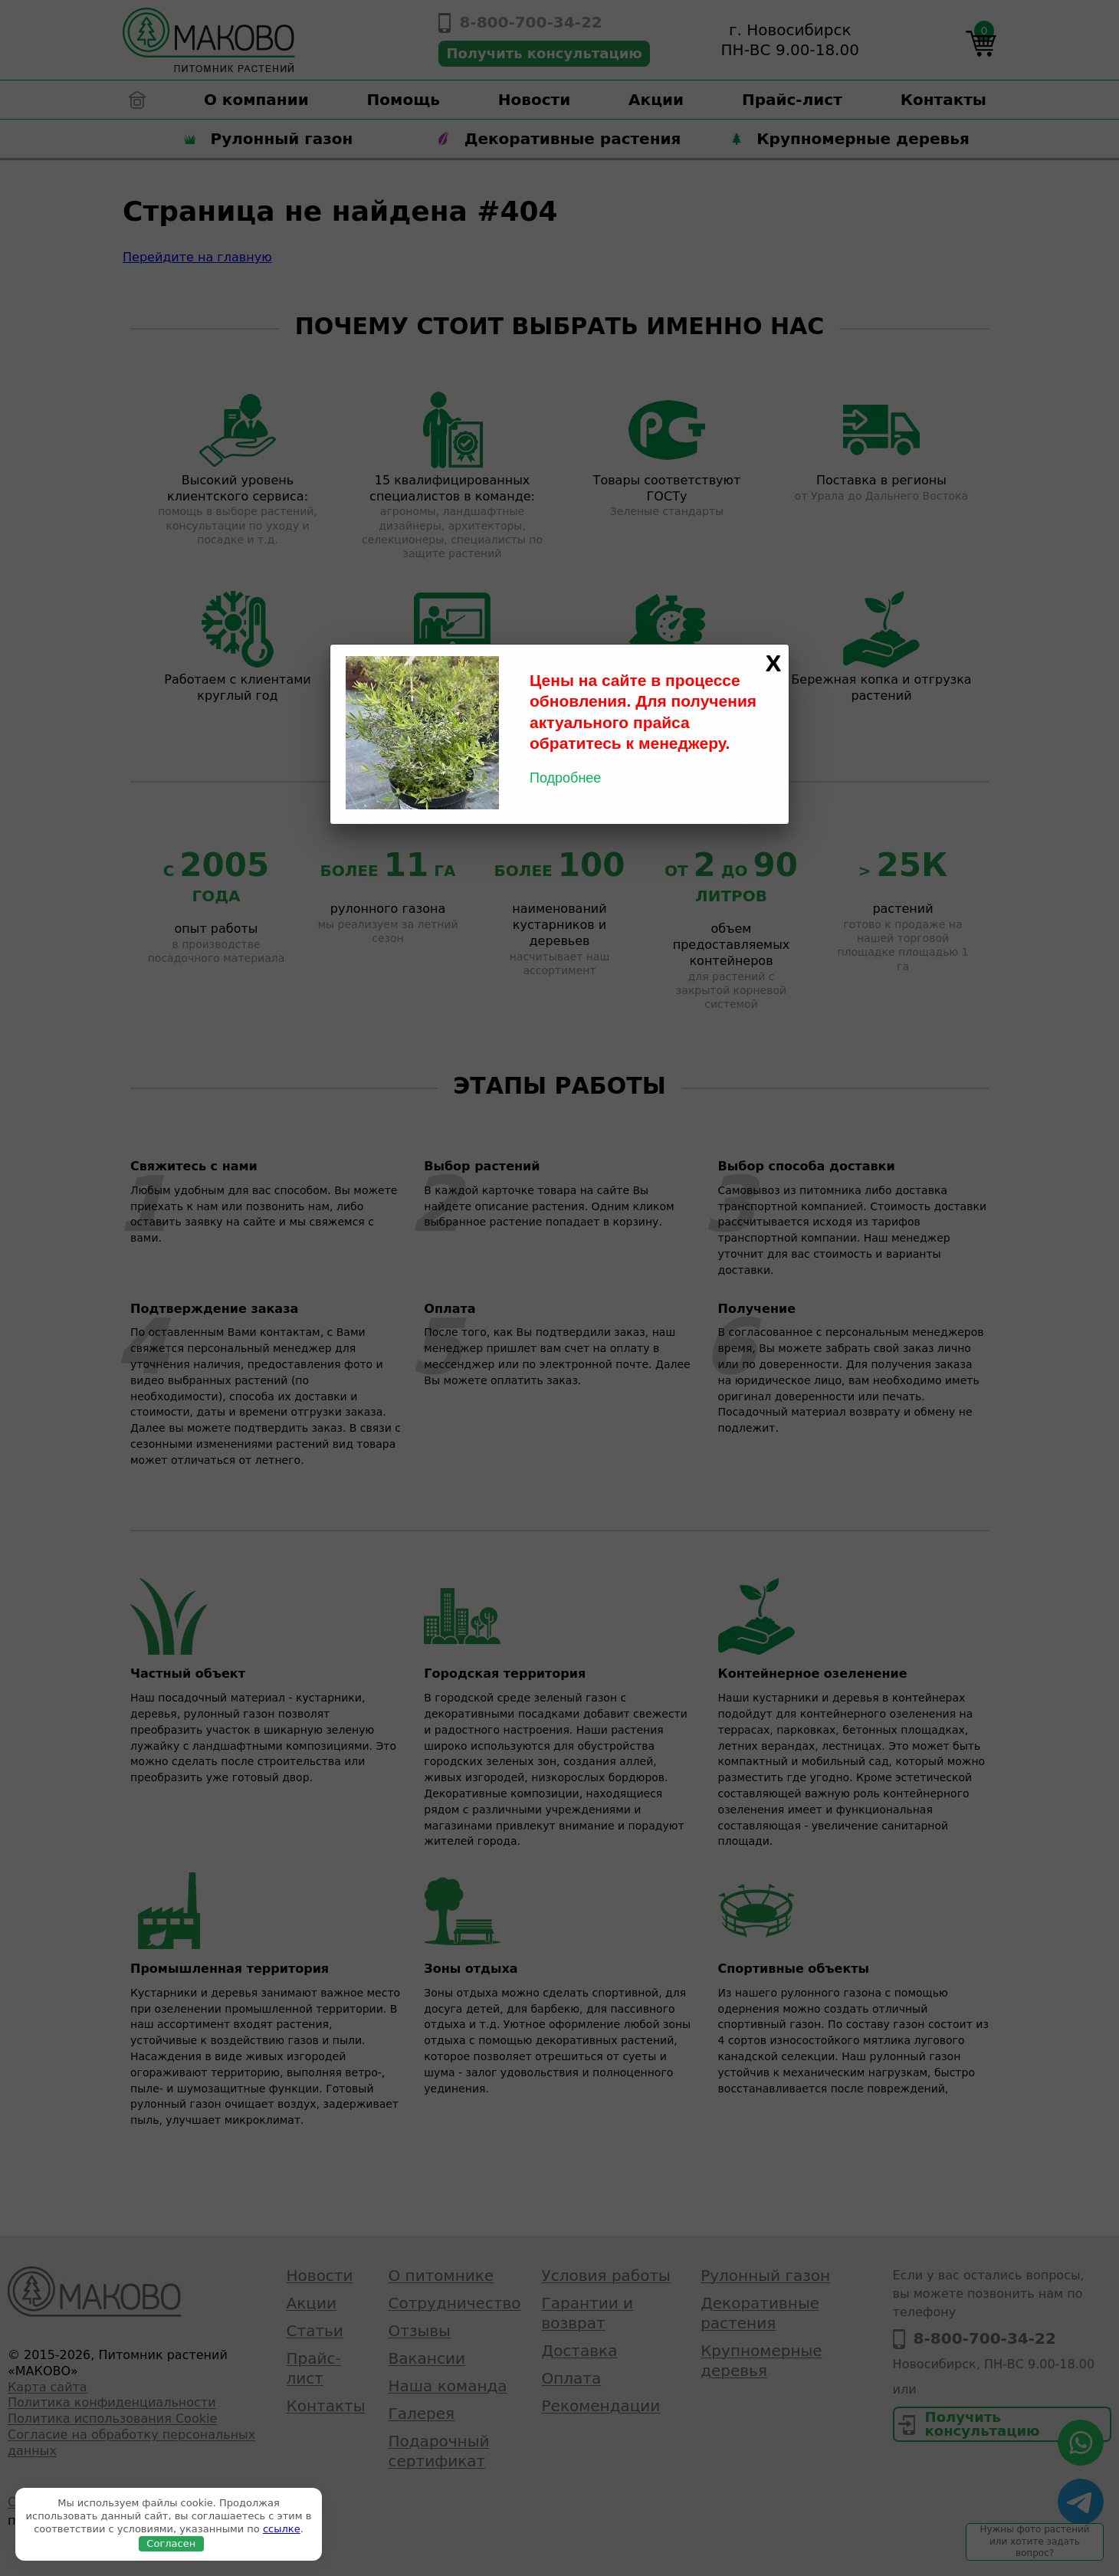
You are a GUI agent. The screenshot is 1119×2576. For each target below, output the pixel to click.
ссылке (281, 2529)
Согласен (170, 2543)
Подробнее (565, 778)
